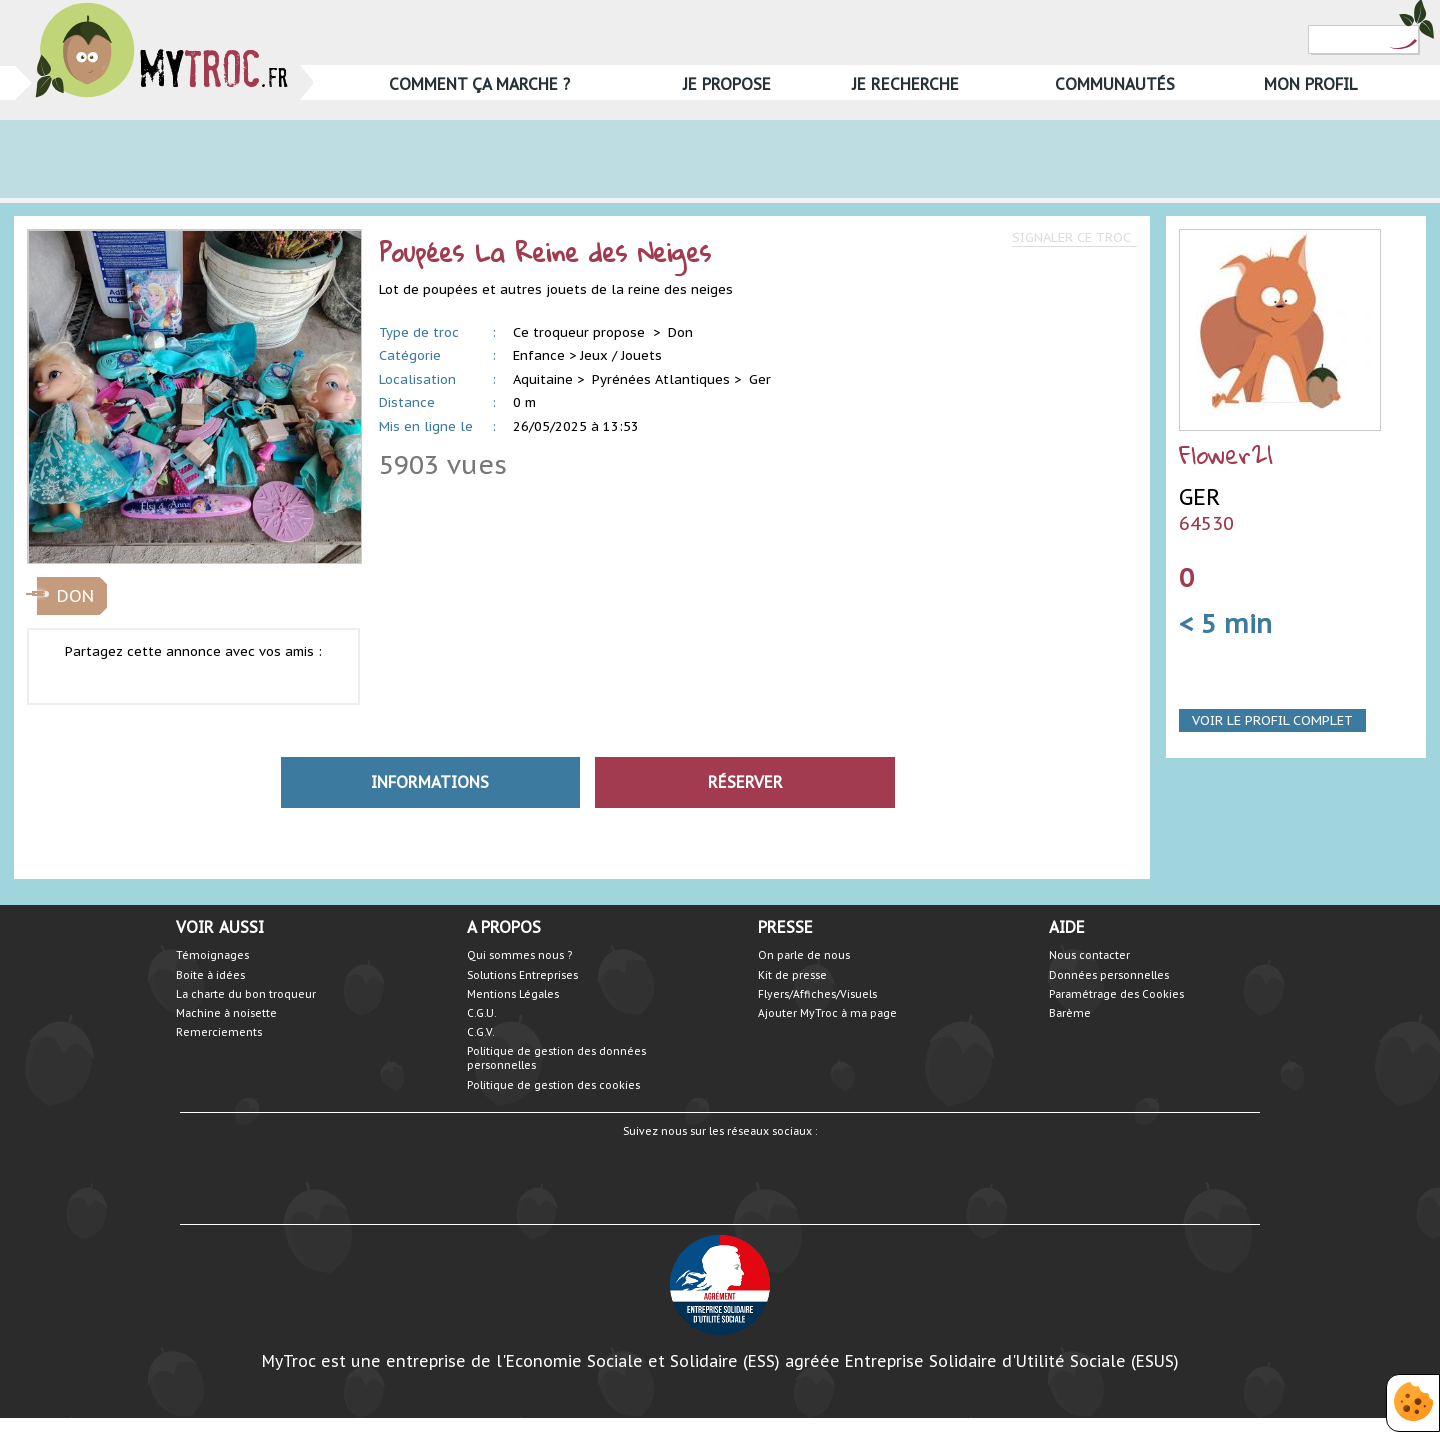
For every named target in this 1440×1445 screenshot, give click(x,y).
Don (680, 332)
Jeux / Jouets (621, 355)
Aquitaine (543, 379)
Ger (760, 379)
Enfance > (544, 355)
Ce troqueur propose (581, 332)
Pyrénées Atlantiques (661, 379)
